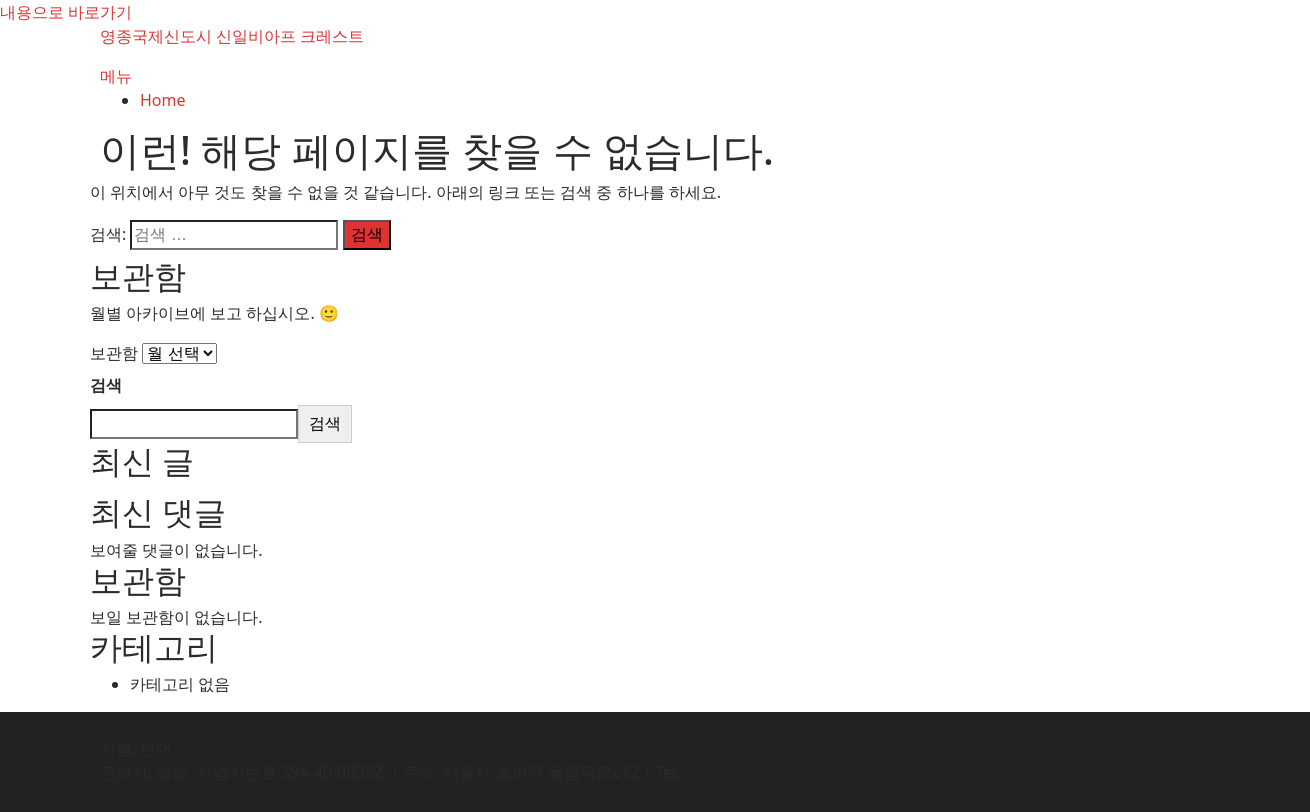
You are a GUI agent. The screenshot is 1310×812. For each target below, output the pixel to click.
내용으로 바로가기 (66, 12)
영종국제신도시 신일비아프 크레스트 (232, 36)
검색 (106, 385)
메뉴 (116, 76)
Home (163, 100)
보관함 (114, 353)
